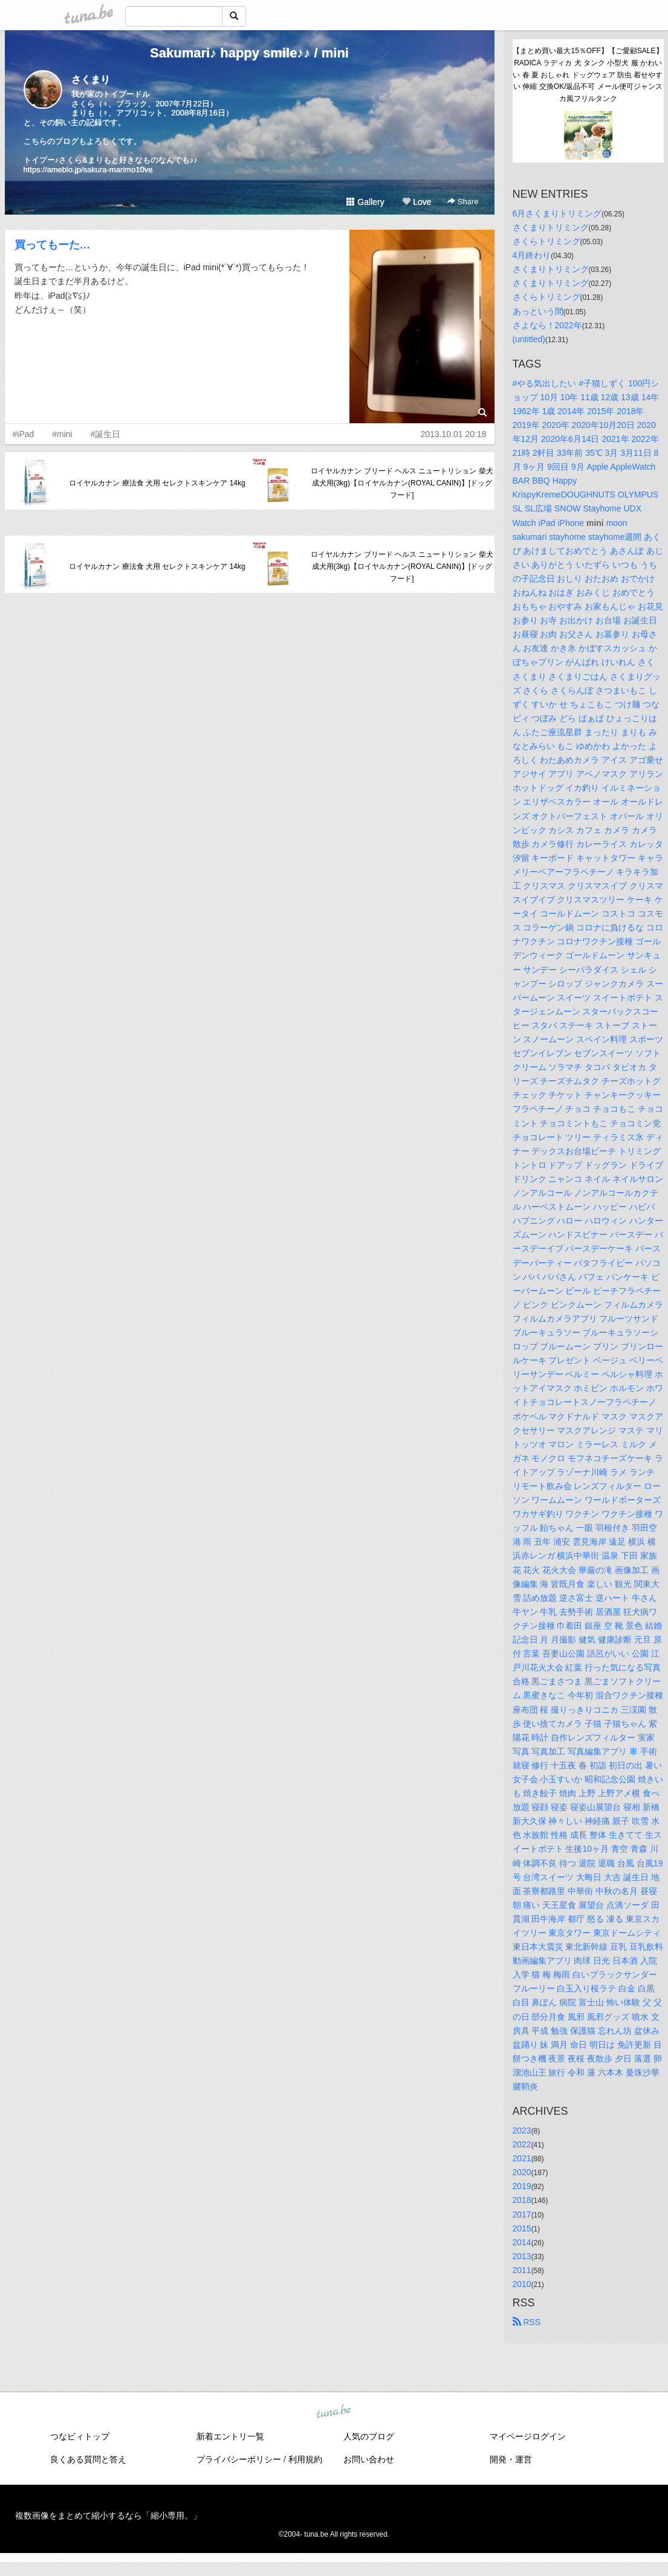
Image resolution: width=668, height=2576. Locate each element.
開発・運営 (511, 2459)
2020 (522, 2172)
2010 (522, 2284)
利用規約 (305, 2459)
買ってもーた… (53, 245)
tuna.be (333, 2412)
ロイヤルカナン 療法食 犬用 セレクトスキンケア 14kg (157, 483)
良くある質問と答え (88, 2459)
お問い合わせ (368, 2459)
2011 (522, 2270)
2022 (522, 2144)
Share (462, 201)
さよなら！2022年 (547, 325)
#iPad (23, 434)
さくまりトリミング (551, 227)
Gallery (365, 202)
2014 (522, 2242)
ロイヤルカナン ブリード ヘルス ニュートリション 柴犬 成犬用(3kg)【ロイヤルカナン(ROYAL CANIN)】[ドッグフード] (402, 483)
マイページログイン (528, 2436)
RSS (527, 2322)
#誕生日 (106, 434)
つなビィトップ (79, 2436)
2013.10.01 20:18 (454, 434)
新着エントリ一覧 (230, 2436)
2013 (522, 2256)
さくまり (90, 79)
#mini (62, 434)
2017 (522, 2214)
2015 (522, 2228)
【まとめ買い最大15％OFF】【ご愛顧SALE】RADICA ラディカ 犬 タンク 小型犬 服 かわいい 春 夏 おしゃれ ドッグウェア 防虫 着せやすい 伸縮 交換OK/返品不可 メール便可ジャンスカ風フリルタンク (588, 75)
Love (416, 202)
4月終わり (532, 255)
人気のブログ (368, 2436)
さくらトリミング (546, 241)
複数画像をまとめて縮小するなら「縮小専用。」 (108, 2515)
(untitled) (529, 339)
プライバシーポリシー (238, 2459)
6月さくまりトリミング (557, 213)
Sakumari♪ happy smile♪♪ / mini (249, 52)
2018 (522, 2200)
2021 (522, 2158)
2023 (522, 2130)
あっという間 (538, 311)
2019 (522, 2186)
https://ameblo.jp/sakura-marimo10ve (88, 169)
